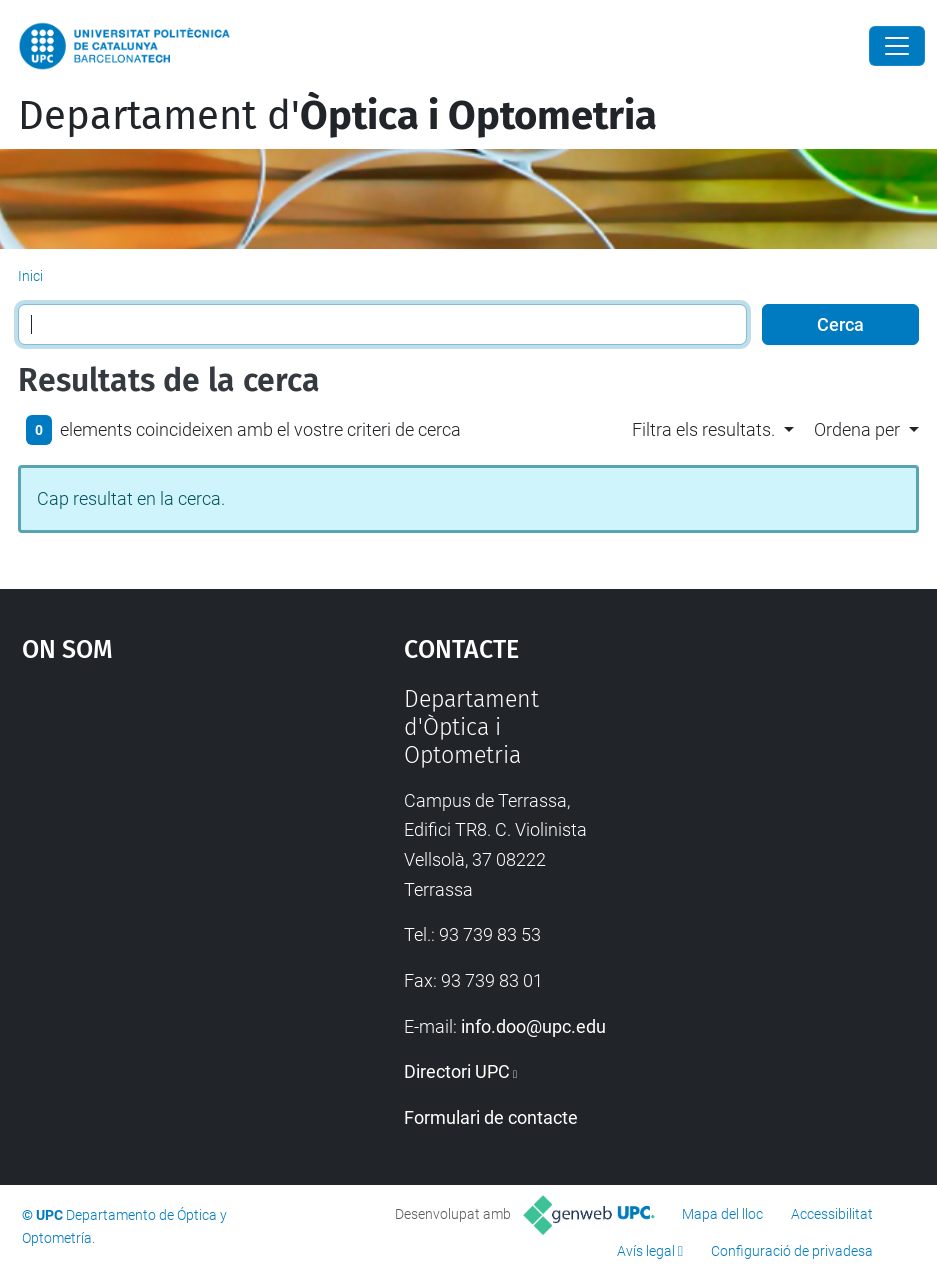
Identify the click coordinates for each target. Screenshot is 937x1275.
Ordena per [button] (857, 429)
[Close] (897, 46)
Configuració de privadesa (792, 1251)
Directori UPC (457, 1071)
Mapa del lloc (722, 1214)
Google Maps (163, 836)
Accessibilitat (832, 1214)
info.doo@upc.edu (533, 1026)
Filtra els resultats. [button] (703, 429)
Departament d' (337, 116)
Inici (30, 276)
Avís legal (646, 1251)
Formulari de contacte (491, 1117)
